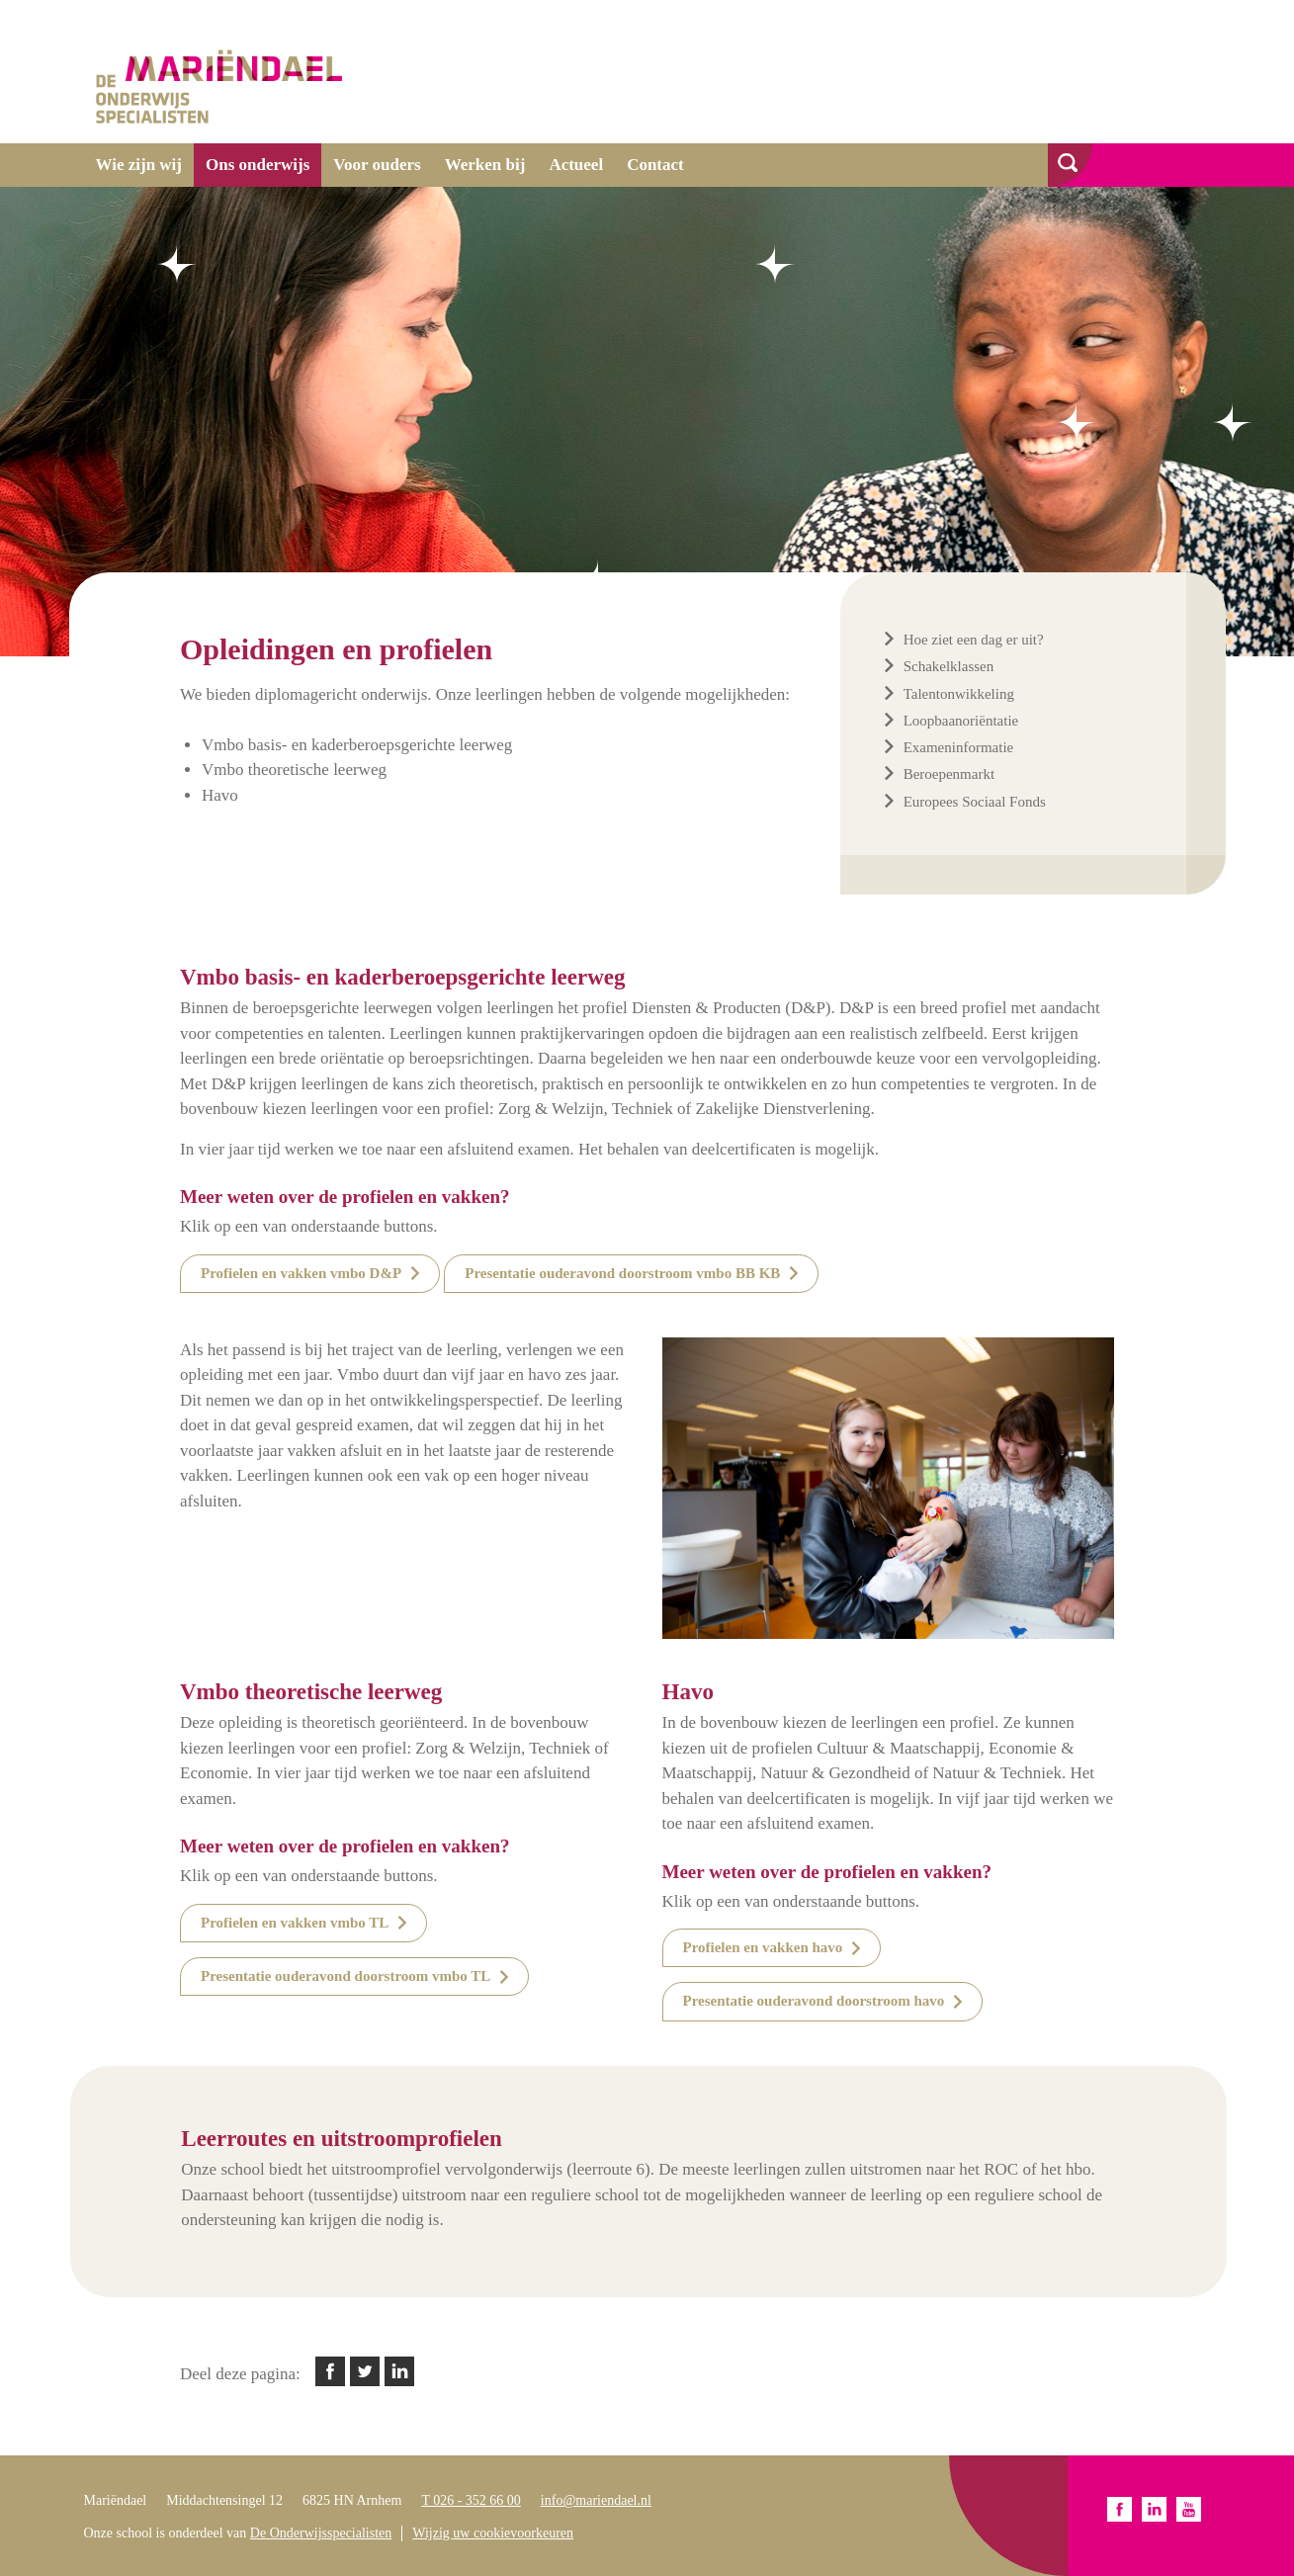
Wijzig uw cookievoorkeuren (492, 2533)
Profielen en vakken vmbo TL (294, 1923)
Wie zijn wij (139, 164)
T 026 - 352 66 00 (470, 2500)
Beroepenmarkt (949, 774)
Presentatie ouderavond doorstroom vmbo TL (345, 1976)
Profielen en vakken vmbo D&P (301, 1273)
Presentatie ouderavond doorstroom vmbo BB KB (622, 1273)
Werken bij (485, 164)
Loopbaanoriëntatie (961, 721)
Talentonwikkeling (959, 694)
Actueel (576, 164)
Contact (655, 164)
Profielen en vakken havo (763, 1947)
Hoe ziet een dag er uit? (974, 639)
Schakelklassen (949, 666)
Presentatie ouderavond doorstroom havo (814, 2001)
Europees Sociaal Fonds (975, 802)
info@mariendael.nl (596, 2500)
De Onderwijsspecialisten (320, 2533)
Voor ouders (376, 164)
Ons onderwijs (257, 164)
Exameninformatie (959, 747)
